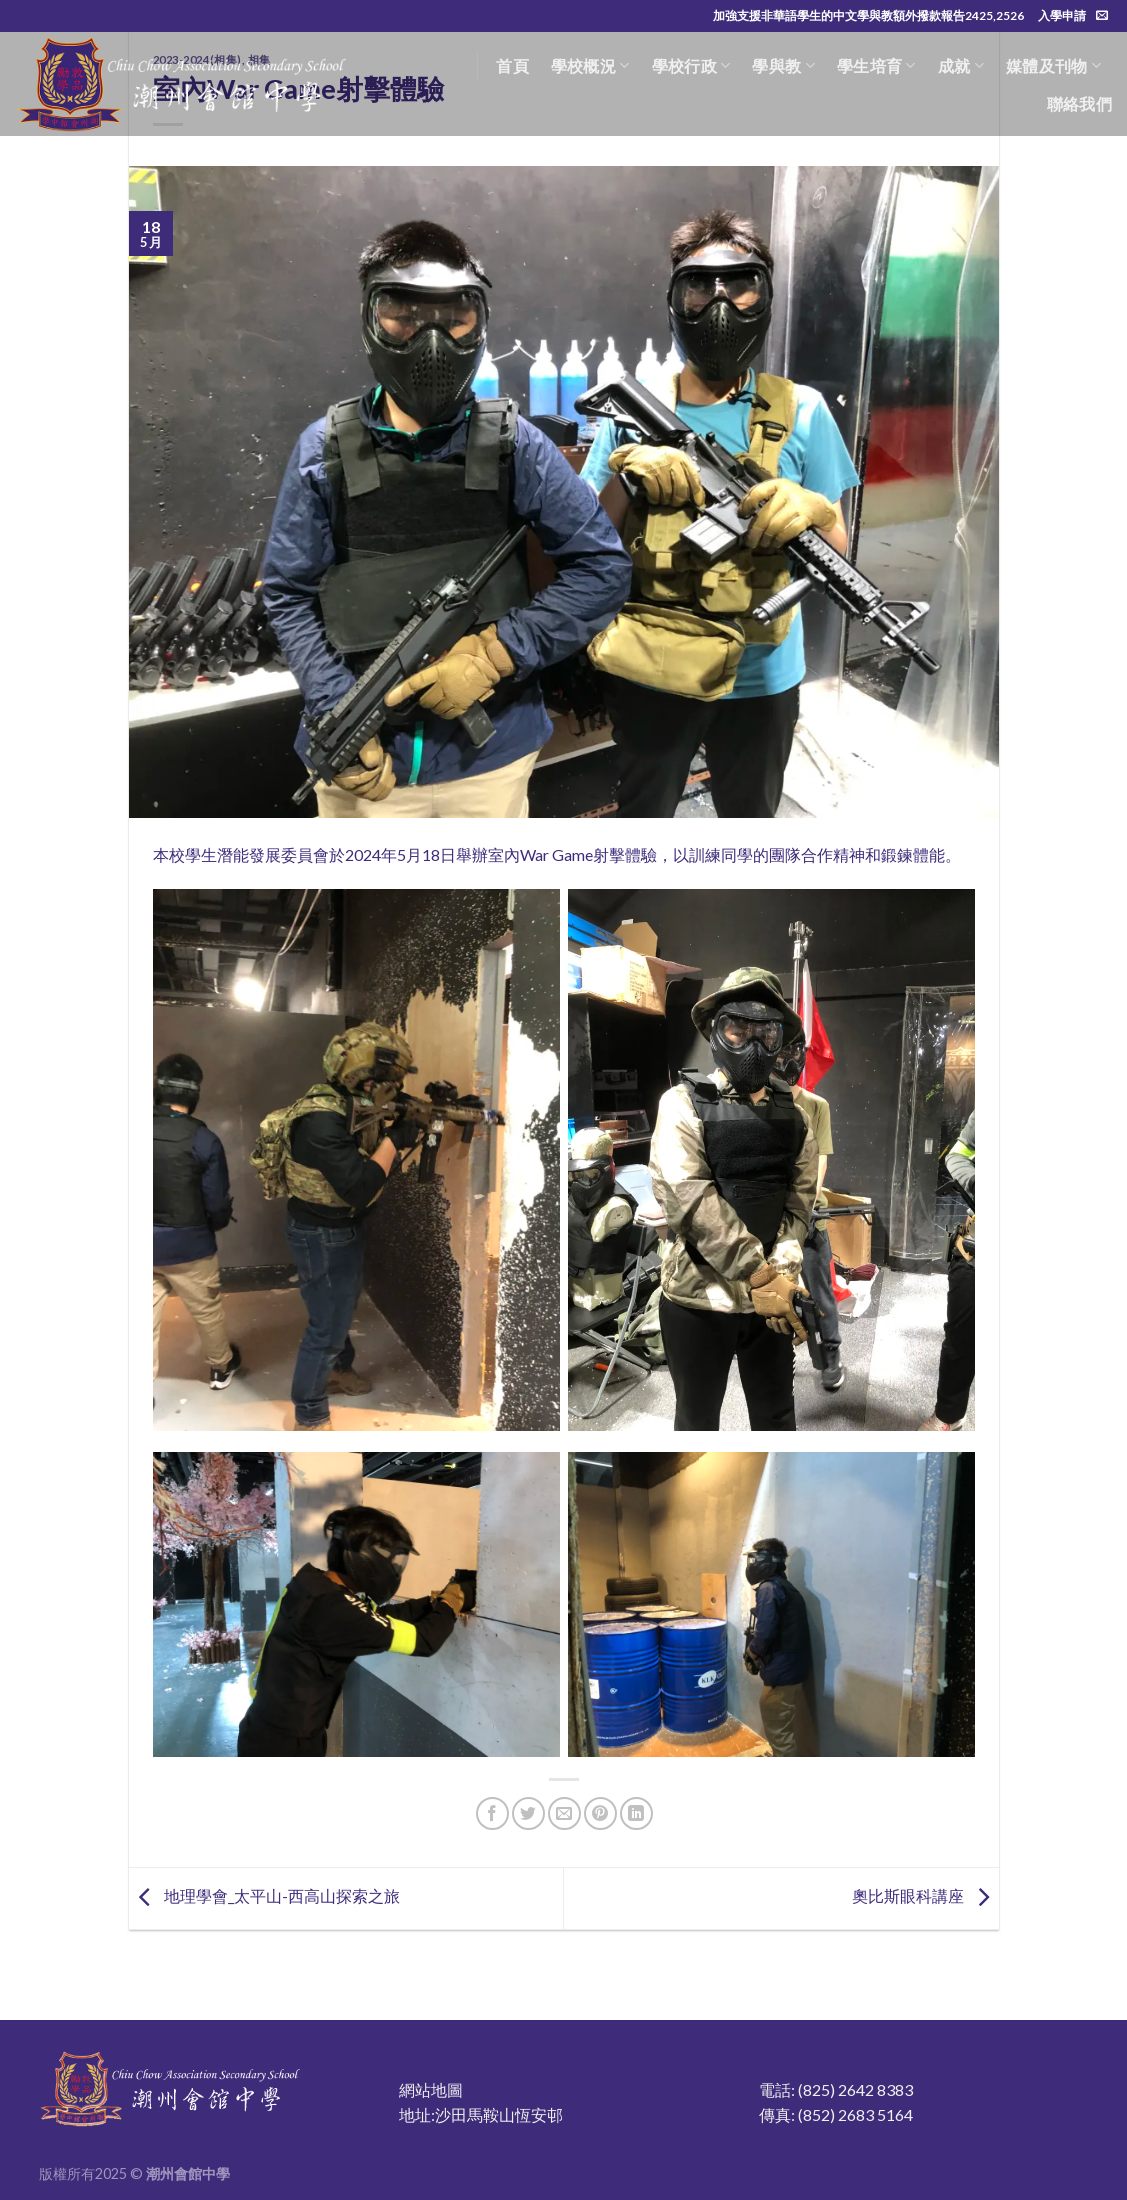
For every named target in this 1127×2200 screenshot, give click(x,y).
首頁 (512, 65)
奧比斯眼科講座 (925, 1896)
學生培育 (876, 66)
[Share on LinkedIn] (636, 1813)
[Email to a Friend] (564, 1813)
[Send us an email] (1102, 16)
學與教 (783, 66)
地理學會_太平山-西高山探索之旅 (264, 1896)
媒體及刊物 (1053, 66)
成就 (961, 66)
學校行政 (691, 66)
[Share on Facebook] (492, 1813)
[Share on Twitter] (528, 1813)
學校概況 (590, 66)
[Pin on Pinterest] (600, 1813)
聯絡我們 (1079, 103)
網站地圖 (431, 2089)
